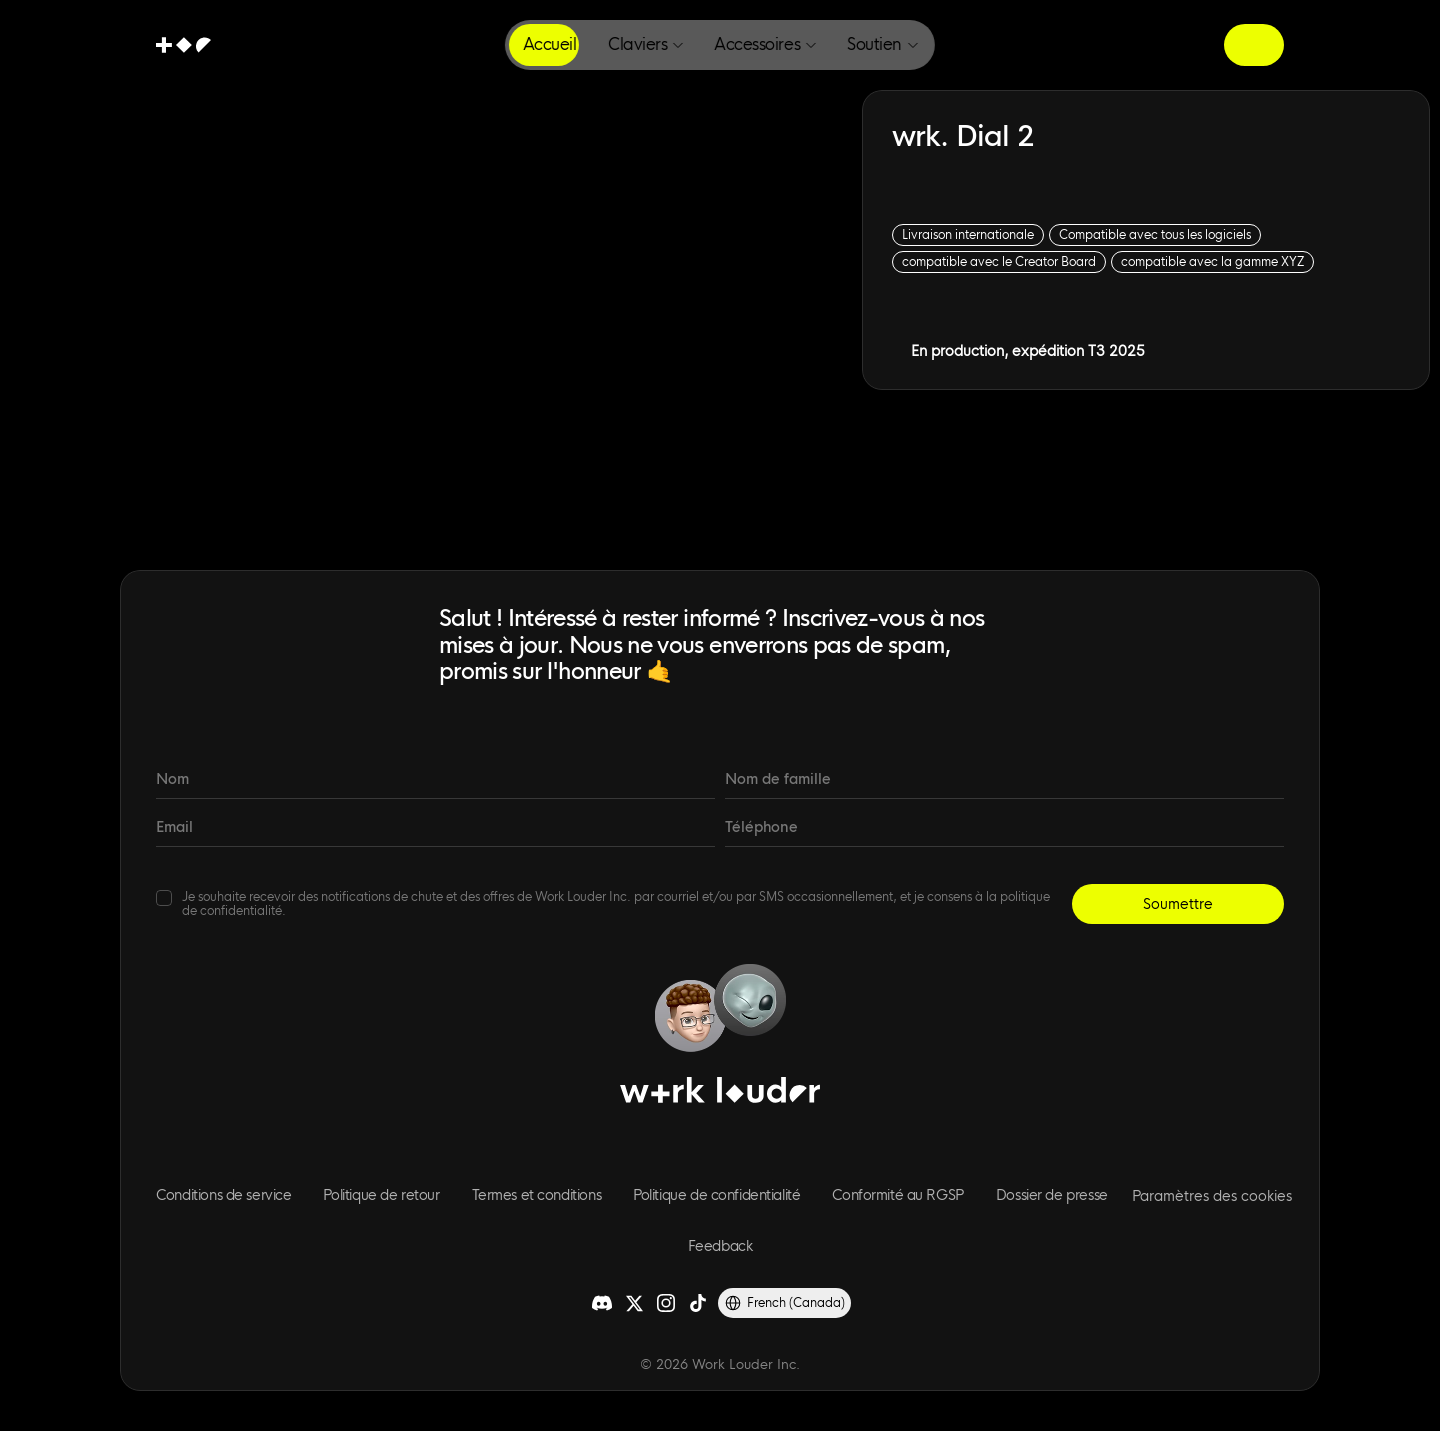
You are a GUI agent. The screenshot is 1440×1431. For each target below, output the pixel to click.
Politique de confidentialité (716, 1195)
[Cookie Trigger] (1212, 1196)
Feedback (720, 1246)
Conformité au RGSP (897, 1195)
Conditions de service (223, 1195)
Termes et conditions (537, 1195)
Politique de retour (381, 1195)
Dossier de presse (1052, 1195)
